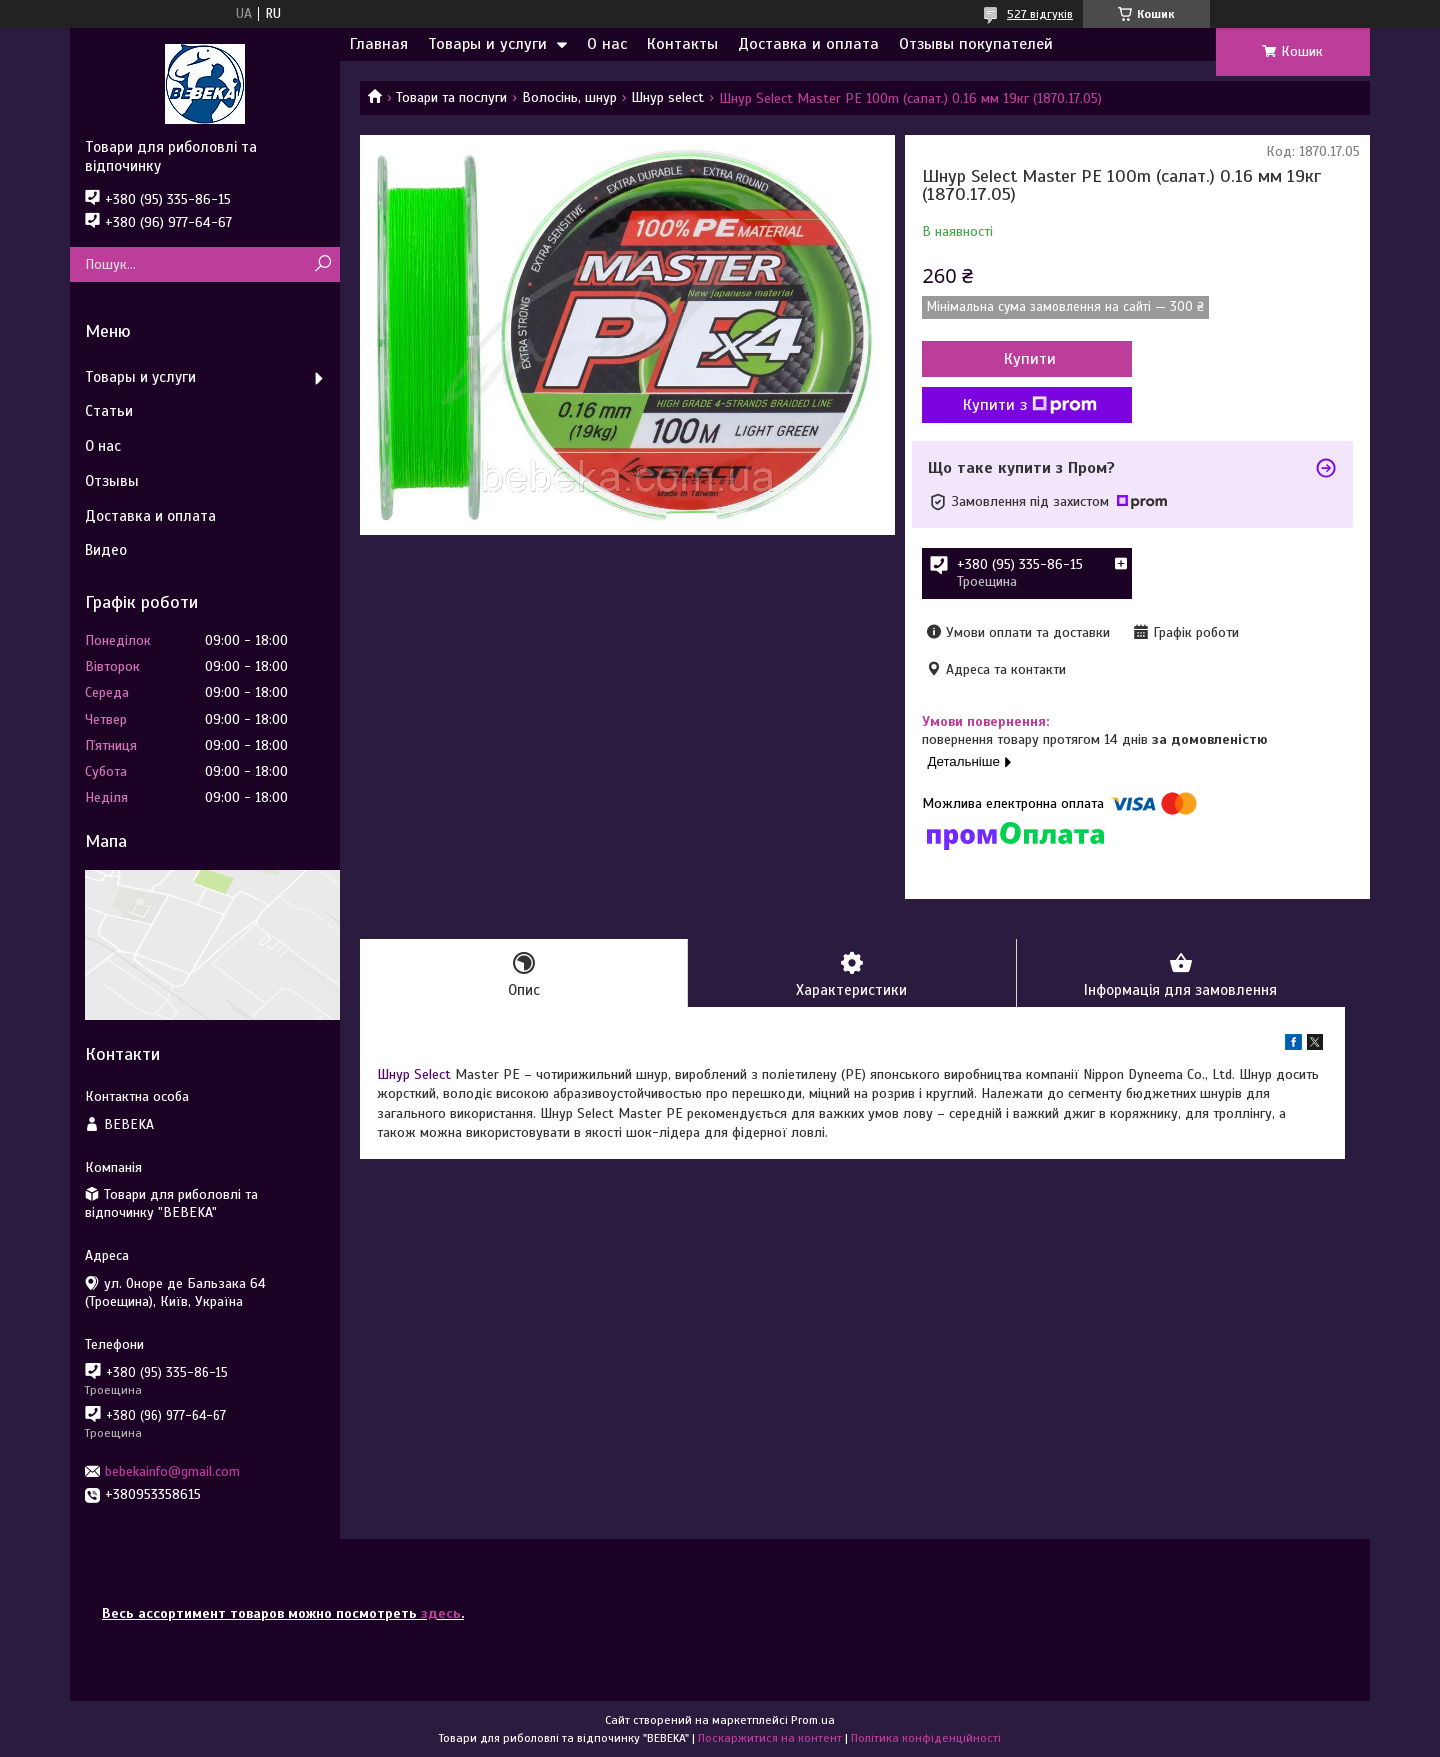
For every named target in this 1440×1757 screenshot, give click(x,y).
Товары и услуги (487, 44)
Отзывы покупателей (976, 44)
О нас (607, 44)
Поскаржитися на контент (770, 1738)
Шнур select (667, 97)
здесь (441, 1613)
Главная (379, 44)
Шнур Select (414, 1074)
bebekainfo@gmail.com (172, 1471)
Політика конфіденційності (926, 1738)
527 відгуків (1040, 14)
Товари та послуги (451, 97)
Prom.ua (813, 1720)
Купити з (1030, 405)
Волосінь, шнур (569, 97)
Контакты (682, 44)
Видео (106, 550)
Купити (1030, 359)
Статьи (109, 411)
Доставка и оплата (808, 44)
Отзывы (112, 481)
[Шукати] (322, 264)
